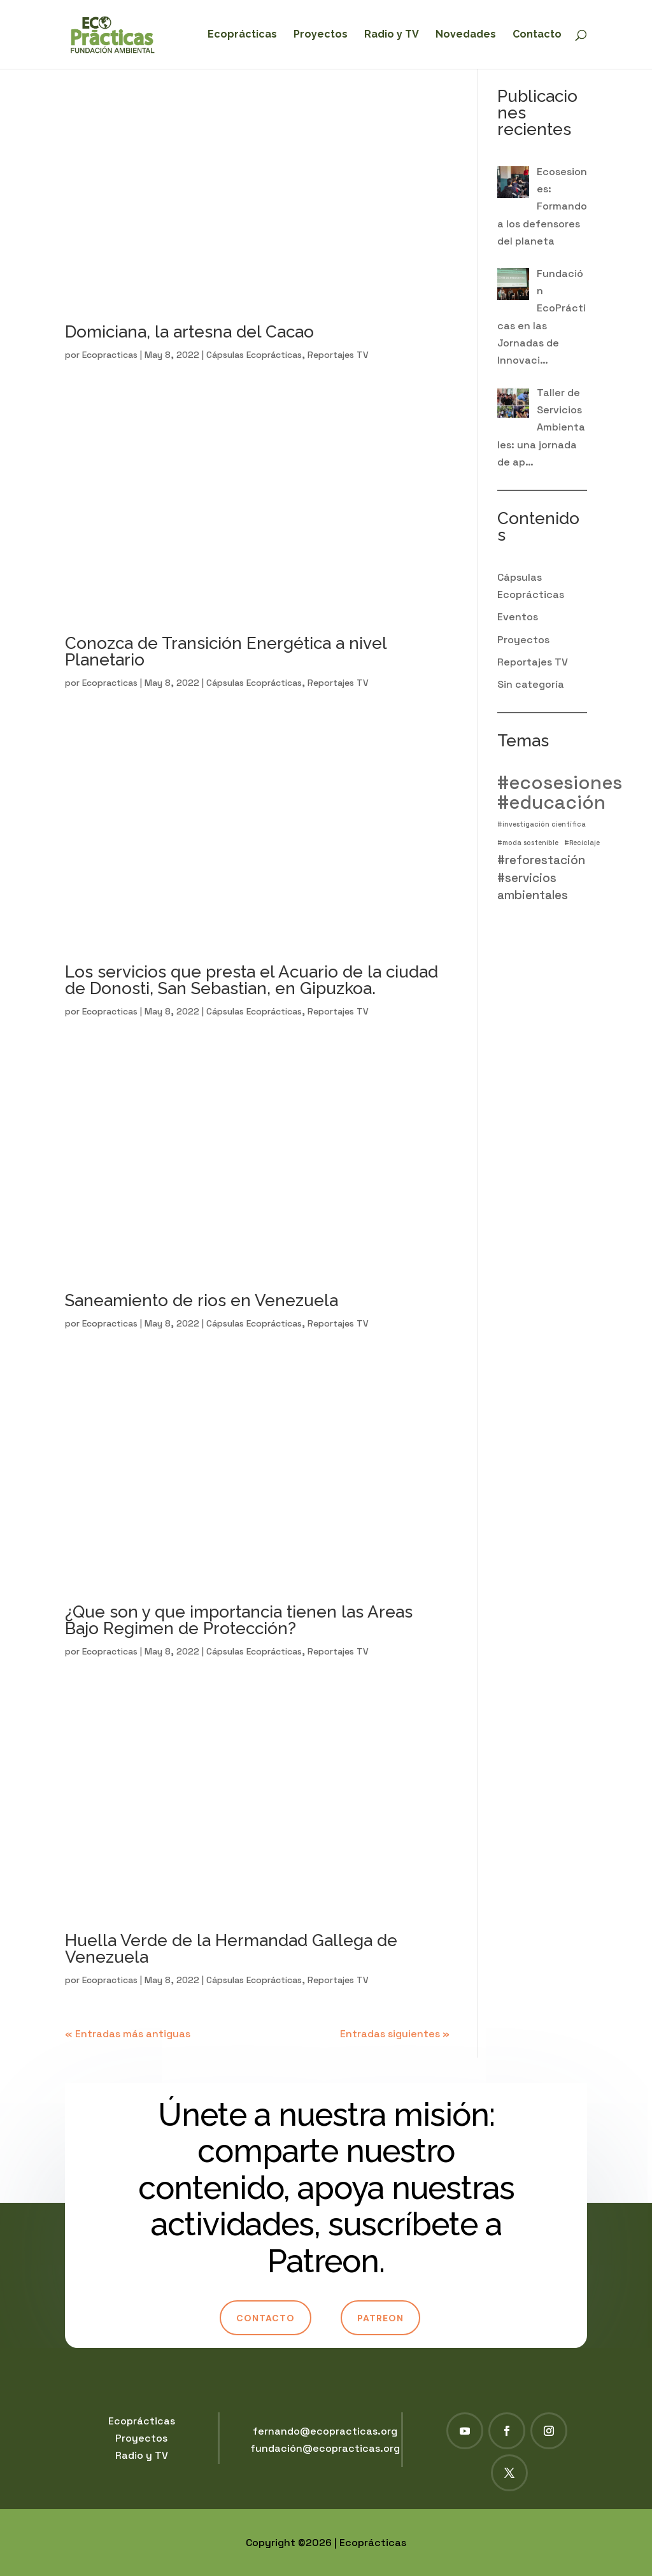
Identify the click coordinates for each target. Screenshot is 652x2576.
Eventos (517, 616)
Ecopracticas (110, 354)
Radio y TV (391, 35)
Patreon (380, 2318)
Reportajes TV (338, 354)
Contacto (537, 35)
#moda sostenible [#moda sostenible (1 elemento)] (527, 843)
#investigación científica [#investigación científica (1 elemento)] (541, 824)
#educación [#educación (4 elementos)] (551, 802)
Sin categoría (530, 684)
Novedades (466, 35)
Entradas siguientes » (395, 2033)
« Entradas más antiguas (127, 2033)
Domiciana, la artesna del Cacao (189, 331)
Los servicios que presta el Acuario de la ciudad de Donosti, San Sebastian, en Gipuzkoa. (251, 980)
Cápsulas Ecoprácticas (254, 354)
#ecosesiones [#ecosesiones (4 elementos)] (559, 783)
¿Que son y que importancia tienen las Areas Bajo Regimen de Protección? (239, 1620)
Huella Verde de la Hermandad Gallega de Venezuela (231, 1949)
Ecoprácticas (242, 35)
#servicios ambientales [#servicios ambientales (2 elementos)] (532, 886)
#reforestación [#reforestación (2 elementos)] (541, 860)
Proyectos (321, 35)
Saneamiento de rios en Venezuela (201, 1300)
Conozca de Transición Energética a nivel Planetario (225, 651)
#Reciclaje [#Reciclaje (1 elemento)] (582, 843)
